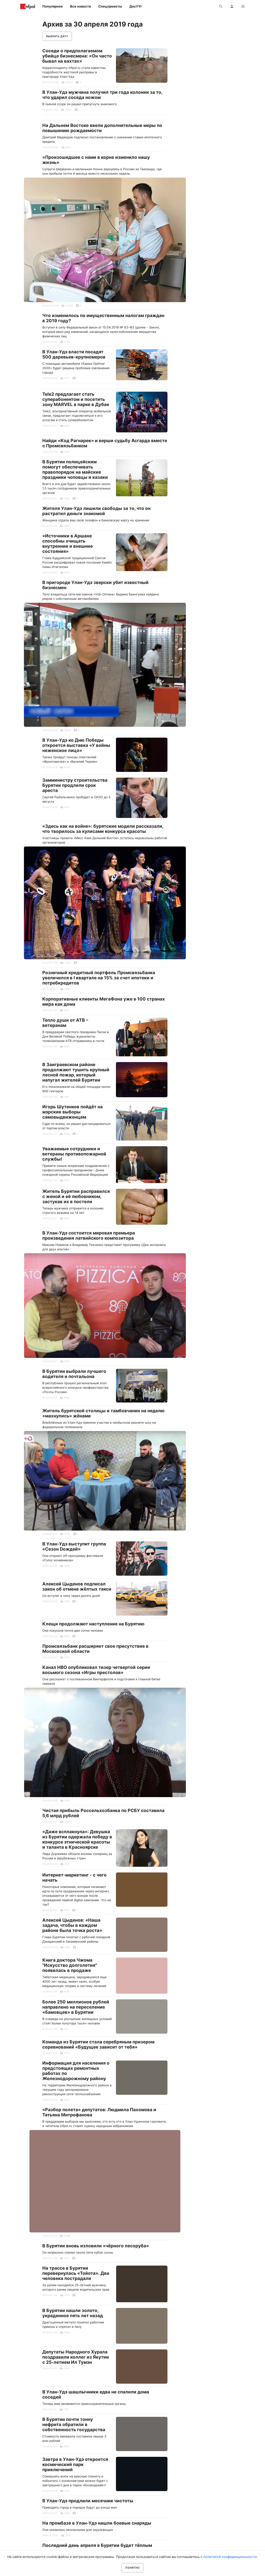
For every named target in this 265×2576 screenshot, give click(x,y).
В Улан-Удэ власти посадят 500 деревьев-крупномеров (73, 354)
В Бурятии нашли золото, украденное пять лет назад (72, 2313)
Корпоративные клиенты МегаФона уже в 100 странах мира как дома (103, 1001)
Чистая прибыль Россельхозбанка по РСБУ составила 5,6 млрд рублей (103, 1813)
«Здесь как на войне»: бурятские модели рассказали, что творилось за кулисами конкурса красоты (102, 828)
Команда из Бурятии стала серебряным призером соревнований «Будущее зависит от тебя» (98, 2044)
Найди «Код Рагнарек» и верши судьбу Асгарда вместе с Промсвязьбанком (104, 443)
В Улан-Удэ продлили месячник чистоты (87, 2500)
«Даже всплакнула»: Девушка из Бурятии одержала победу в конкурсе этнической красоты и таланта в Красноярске (77, 1839)
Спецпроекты (110, 6)
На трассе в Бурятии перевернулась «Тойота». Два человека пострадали (75, 2273)
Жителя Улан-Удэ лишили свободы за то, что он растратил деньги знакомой (96, 511)
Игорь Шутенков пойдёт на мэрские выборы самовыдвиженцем (72, 1112)
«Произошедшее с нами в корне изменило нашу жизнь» (96, 160)
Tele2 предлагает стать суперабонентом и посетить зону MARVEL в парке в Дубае (75, 399)
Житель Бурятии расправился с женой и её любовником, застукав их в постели (76, 1196)
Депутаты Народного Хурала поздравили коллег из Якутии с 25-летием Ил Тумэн (75, 2357)
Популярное (52, 6)
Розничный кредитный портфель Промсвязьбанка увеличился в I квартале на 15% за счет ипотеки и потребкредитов (98, 978)
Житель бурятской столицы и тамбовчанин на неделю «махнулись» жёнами (103, 1413)
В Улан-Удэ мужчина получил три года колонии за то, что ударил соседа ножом (102, 95)
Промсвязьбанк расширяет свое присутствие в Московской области (95, 1648)
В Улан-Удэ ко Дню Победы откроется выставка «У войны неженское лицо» (76, 745)
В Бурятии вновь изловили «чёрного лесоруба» (95, 2245)
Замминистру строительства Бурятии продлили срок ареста (74, 785)
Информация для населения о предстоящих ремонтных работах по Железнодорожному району (75, 2070)
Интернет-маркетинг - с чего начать (74, 1877)
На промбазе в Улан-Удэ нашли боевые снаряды (96, 2523)
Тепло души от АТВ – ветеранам (65, 1022)
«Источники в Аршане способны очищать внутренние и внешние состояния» (67, 543)
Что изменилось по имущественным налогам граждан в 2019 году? (103, 318)
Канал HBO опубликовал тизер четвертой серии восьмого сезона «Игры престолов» (96, 1670)
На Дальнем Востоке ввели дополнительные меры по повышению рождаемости (102, 128)
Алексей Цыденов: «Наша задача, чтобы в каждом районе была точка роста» (72, 1925)
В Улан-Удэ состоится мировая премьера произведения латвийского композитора (88, 1235)
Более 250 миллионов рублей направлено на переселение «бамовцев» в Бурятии (75, 2007)
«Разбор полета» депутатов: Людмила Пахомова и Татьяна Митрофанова (99, 2112)
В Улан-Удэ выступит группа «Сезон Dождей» (74, 1546)
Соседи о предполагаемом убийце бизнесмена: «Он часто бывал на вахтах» (77, 56)
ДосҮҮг (135, 6)
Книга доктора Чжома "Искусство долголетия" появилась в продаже (69, 1965)
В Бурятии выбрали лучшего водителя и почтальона (74, 1374)
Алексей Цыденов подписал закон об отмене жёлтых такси (76, 1586)
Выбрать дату (57, 36)
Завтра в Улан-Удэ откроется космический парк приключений (75, 2464)
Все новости (80, 6)
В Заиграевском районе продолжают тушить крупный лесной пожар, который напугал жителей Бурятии (75, 1072)
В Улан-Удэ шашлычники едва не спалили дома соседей (95, 2394)
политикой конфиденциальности (230, 2557)
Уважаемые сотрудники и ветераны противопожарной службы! (74, 1154)
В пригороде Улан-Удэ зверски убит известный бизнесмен (95, 585)
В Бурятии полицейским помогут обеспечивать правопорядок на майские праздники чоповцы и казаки (75, 469)
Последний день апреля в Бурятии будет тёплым (97, 2545)
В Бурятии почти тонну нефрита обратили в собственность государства (73, 2424)
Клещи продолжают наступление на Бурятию (93, 1624)
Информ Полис (27, 6)
